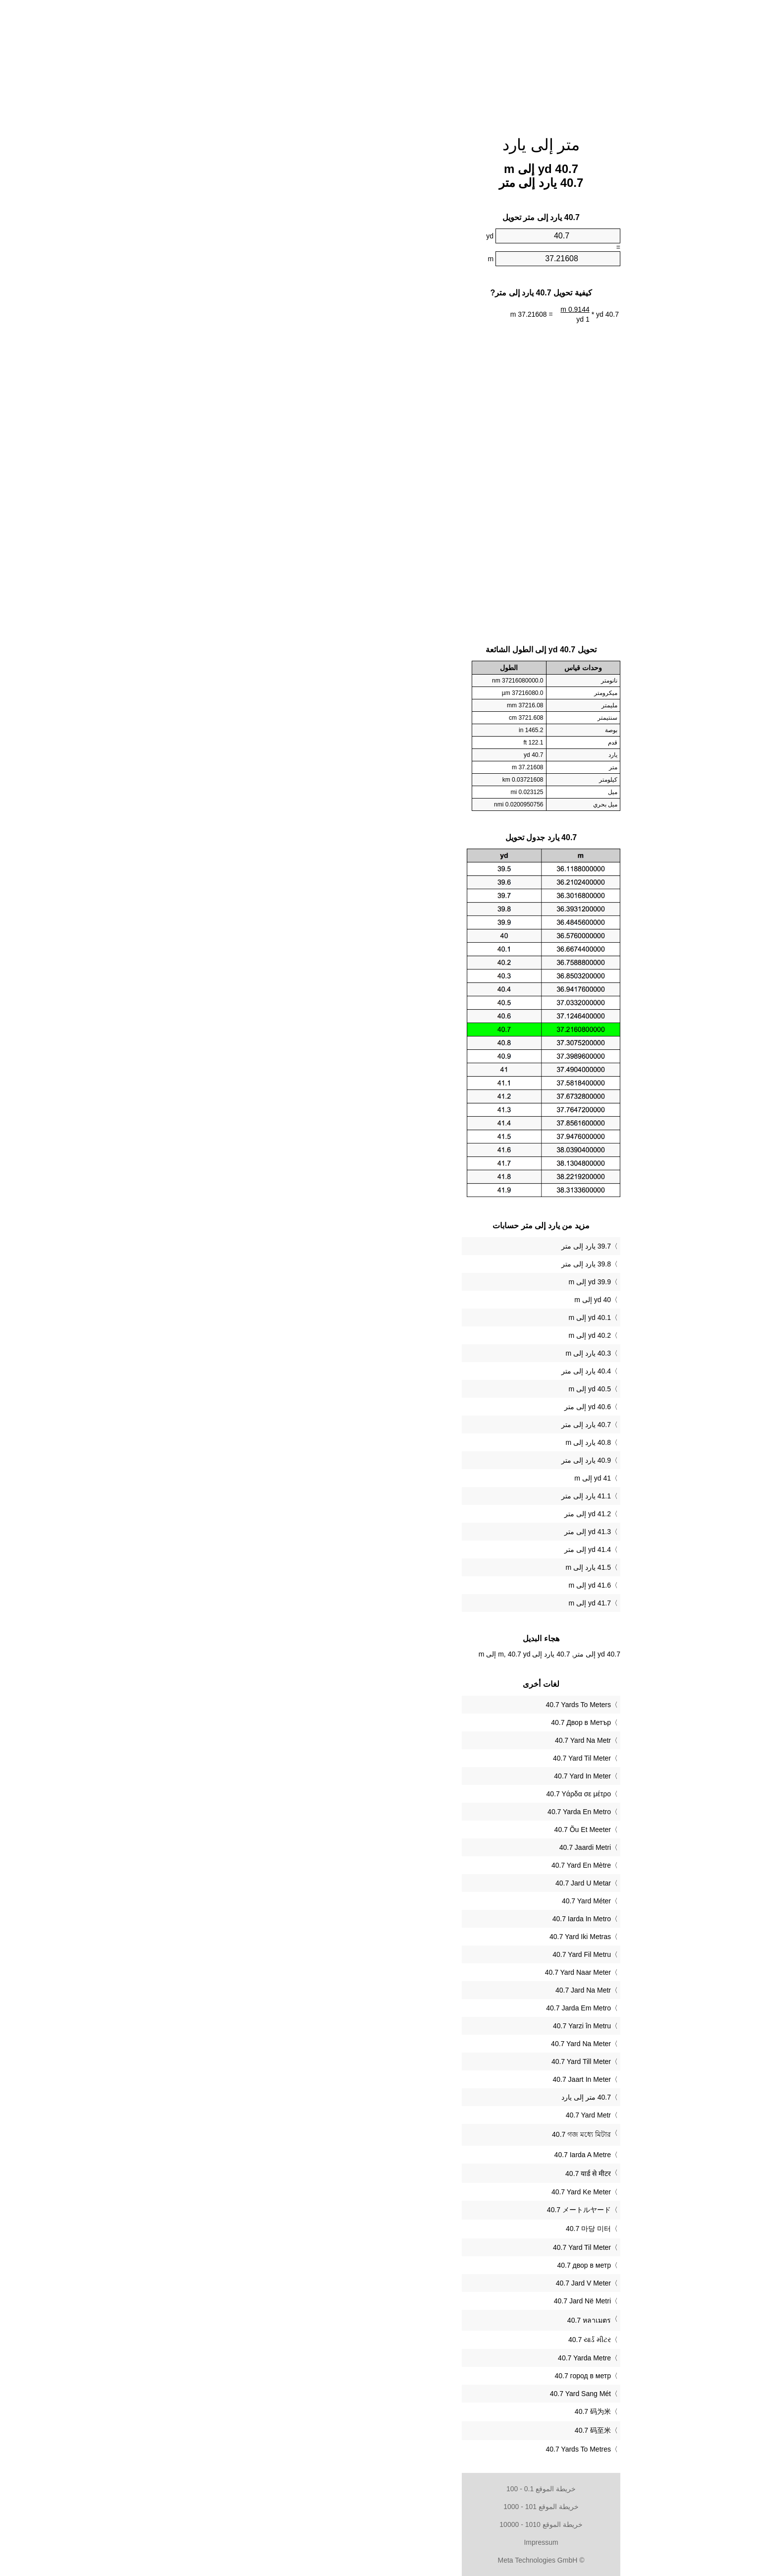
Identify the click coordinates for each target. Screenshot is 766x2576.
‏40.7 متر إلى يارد (428, 2097)
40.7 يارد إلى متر (428, 1425)
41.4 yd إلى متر (429, 1549)
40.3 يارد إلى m (430, 1353)
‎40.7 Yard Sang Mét (422, 2394)
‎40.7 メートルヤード (421, 2210)
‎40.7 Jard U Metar (425, 1883)
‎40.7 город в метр (424, 2376)
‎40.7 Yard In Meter (424, 1776)
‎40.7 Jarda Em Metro (420, 2008)
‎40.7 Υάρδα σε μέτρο (420, 1794)
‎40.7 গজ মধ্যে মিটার (423, 2134)
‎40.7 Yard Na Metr (425, 1740)
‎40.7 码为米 (435, 2411)
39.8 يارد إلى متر (428, 1264)
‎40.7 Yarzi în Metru (424, 2026)
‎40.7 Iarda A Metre (424, 2155)
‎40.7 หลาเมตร (431, 2320)
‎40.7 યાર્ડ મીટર (431, 2340)
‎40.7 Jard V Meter (425, 2283)
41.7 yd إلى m (432, 1603)
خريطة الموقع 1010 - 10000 (382, 2524)
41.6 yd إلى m (432, 1585)
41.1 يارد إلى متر (428, 1496)
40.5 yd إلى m (432, 1389)
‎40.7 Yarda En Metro (421, 1812)
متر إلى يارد (383, 145)
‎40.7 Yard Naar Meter (420, 1972)
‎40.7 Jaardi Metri (427, 1847)
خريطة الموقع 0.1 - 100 (383, 2489)
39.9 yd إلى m (432, 1282)
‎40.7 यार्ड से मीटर (430, 2173)
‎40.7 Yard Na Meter (423, 2044)
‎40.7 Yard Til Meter (424, 1758)
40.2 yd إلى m (432, 1335)
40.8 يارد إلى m (430, 1442)
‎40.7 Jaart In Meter (423, 2079)
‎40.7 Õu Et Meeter (424, 1829)
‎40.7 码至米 (435, 2430)
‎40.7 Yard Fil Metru (423, 1954)
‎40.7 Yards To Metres (420, 2449)
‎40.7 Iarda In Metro (423, 1919)
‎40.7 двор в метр (426, 2265)
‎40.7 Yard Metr (430, 2115)
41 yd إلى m (434, 1478)
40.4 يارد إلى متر (428, 1371)
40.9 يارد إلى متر (428, 1460)
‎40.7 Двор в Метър (423, 1722)
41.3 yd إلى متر (429, 1532)
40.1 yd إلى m (432, 1317)
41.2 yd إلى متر (429, 1514)
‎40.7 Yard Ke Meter (423, 2192)
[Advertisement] (383, 62)
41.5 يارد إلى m (430, 1567)
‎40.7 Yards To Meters (420, 1705)
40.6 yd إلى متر (429, 1407)
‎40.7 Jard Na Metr (425, 1990)
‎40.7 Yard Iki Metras (422, 1937)
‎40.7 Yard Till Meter (423, 2061)
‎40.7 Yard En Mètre (423, 1865)
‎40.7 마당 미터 (430, 2229)
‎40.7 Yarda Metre (426, 2358)
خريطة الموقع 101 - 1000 (383, 2507)
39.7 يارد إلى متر (428, 1246)
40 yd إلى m (434, 1300)
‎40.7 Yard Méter (428, 1901)
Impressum (383, 2542)
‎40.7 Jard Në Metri (424, 2301)
